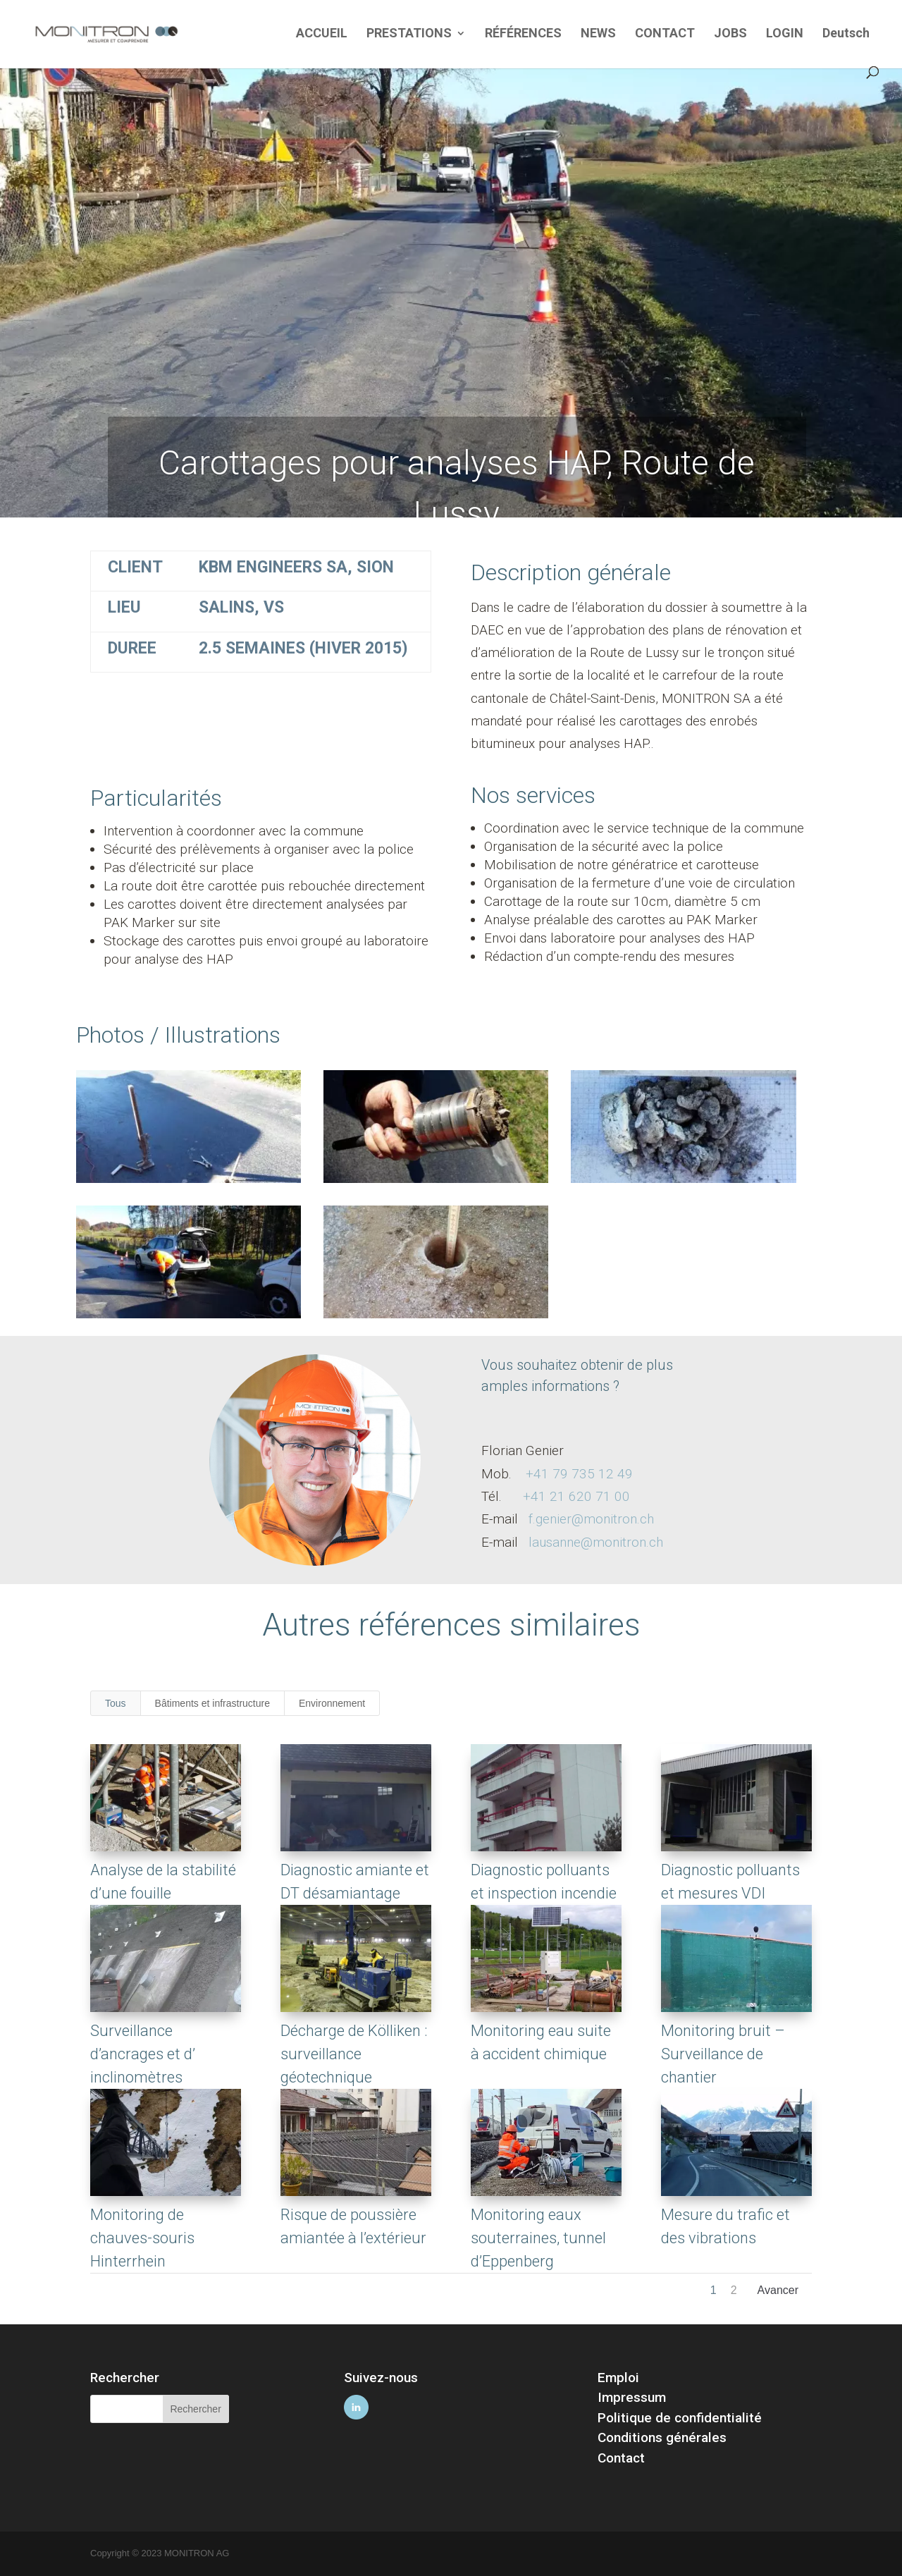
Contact (621, 2458)
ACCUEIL (321, 34)
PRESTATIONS (409, 34)
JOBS (730, 34)
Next (778, 2294)
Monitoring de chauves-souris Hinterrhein (141, 2238)
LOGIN (784, 34)
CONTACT (665, 34)
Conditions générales (662, 2437)
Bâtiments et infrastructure (212, 1703)
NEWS (598, 34)
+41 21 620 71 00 (576, 1496)
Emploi (618, 2377)
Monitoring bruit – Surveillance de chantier (722, 2054)
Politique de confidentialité (680, 2418)
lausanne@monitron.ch (596, 1542)
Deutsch (846, 34)
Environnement (332, 1703)
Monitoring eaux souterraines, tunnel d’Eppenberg (537, 2238)
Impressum (632, 2397)
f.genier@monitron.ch (591, 1519)
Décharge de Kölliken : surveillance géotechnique (353, 2054)
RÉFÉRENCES (523, 34)
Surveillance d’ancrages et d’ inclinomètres (141, 2054)
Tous (115, 1703)
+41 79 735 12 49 (579, 1474)
